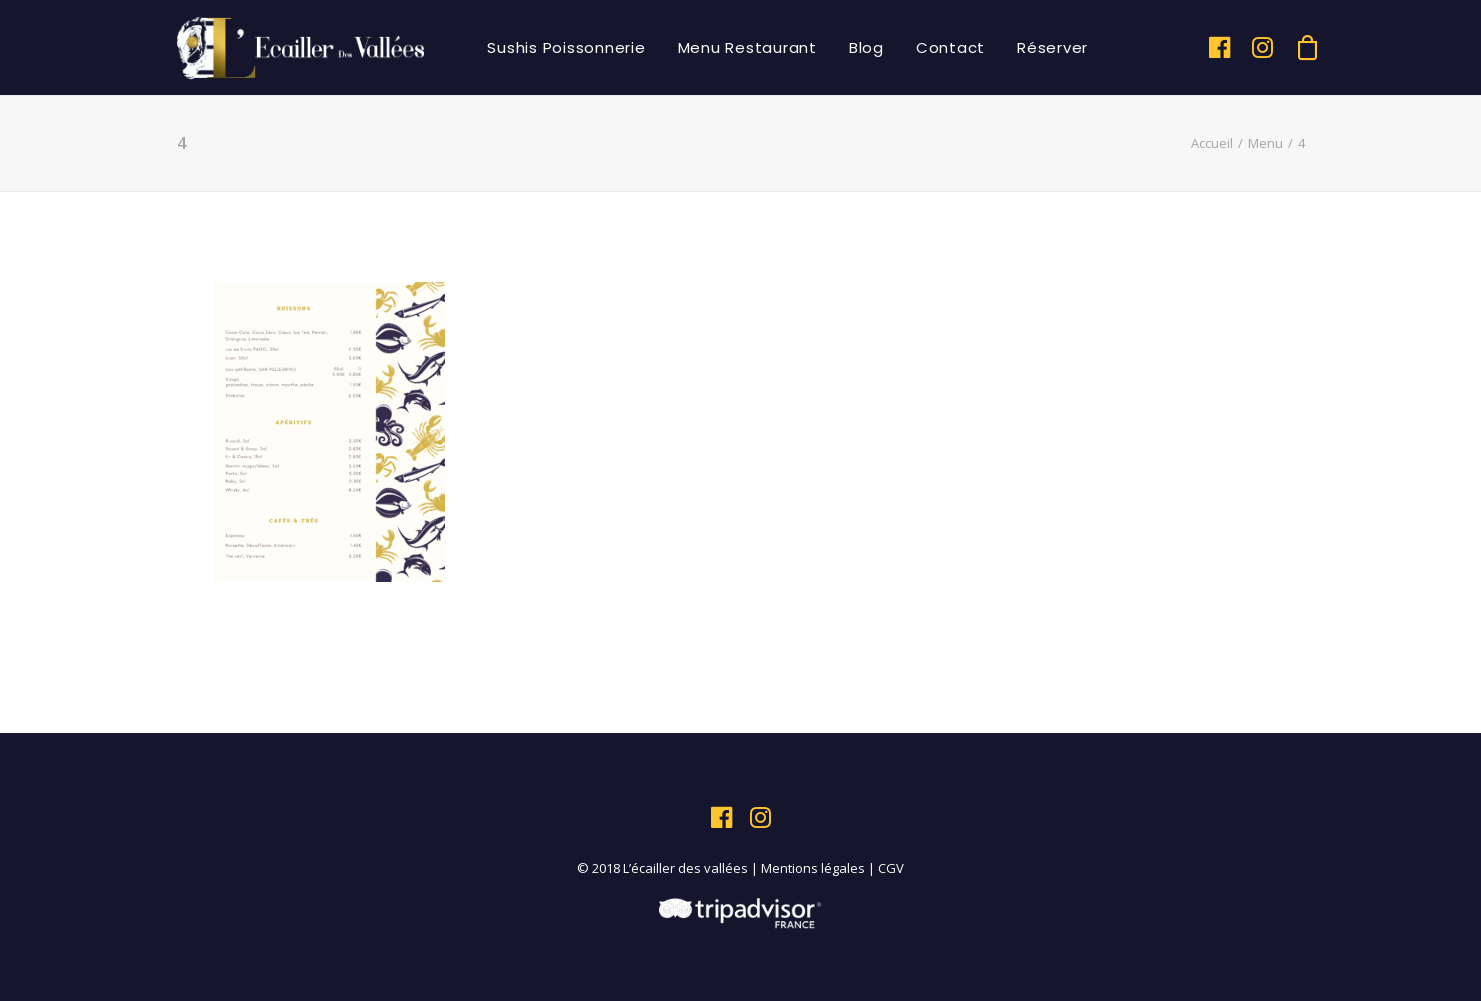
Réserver (1052, 47)
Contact (950, 47)
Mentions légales (813, 868)
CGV (891, 868)
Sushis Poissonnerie (566, 47)
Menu (1265, 143)
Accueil (1212, 143)
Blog (866, 47)
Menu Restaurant (747, 47)
